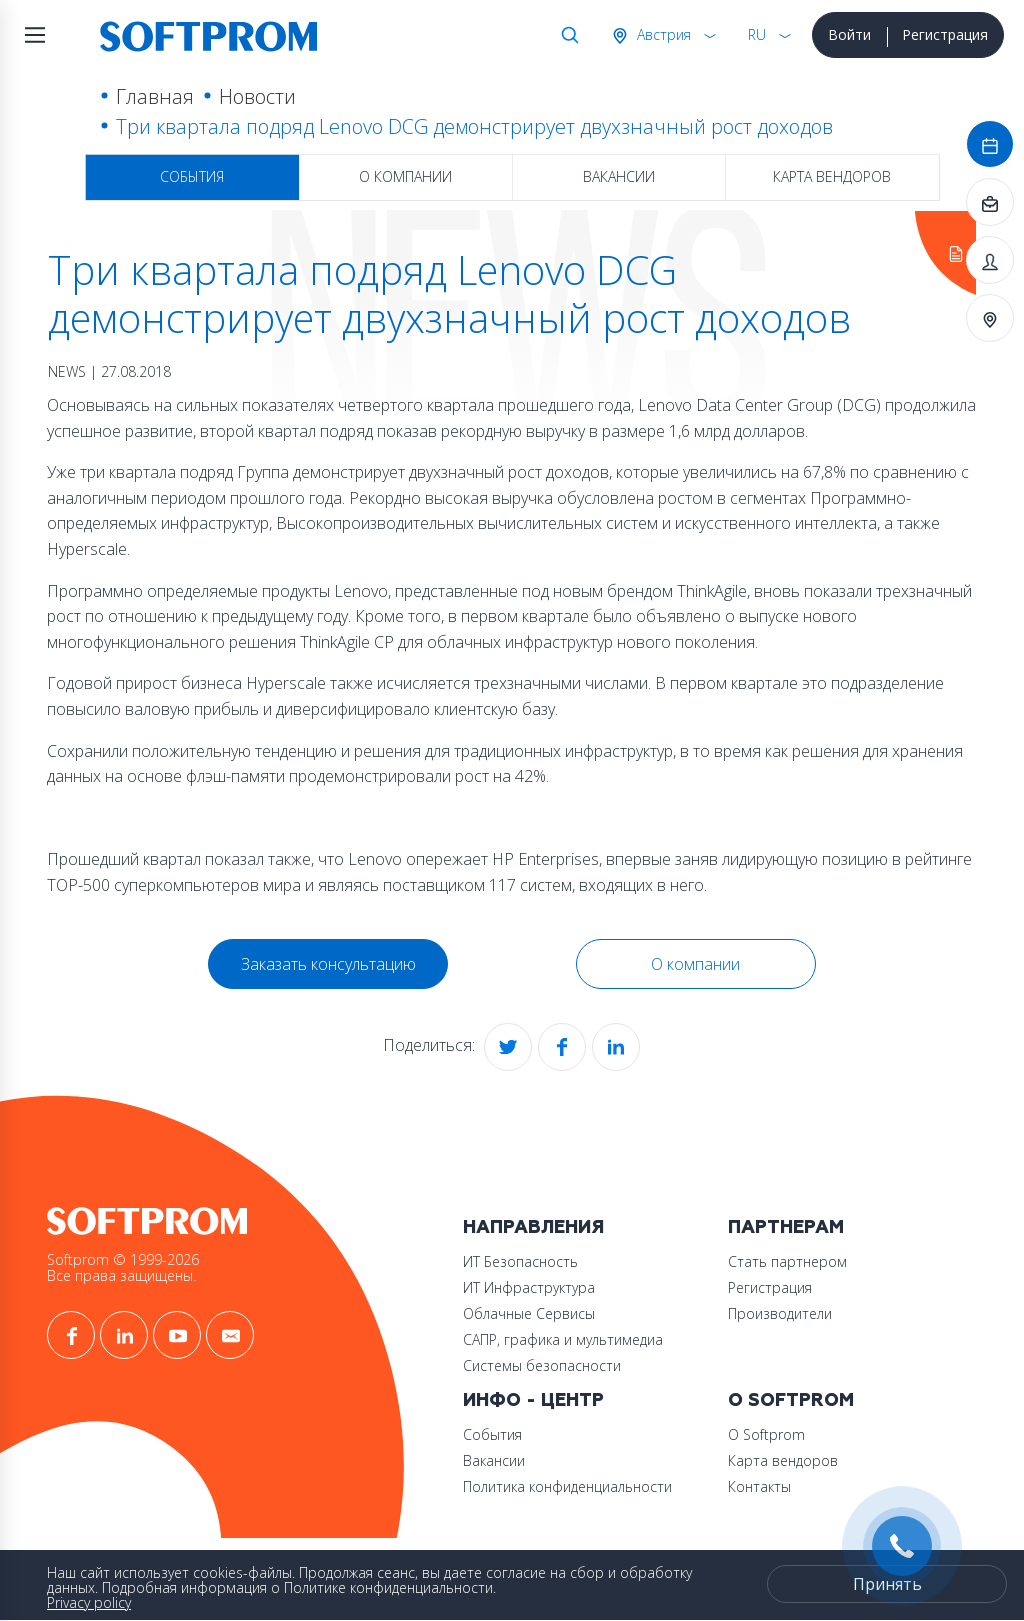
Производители (780, 1313)
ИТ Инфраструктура (529, 1287)
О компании (405, 176)
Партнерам (786, 1227)
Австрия (662, 34)
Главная (155, 96)
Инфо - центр (533, 1400)
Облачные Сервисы (529, 1313)
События (192, 176)
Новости (257, 96)
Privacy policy (89, 1602)
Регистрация (945, 34)
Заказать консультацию (328, 964)
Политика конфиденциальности (567, 1486)
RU (757, 34)
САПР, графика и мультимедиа (563, 1339)
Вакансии (619, 176)
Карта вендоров (832, 176)
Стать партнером (787, 1261)
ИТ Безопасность (520, 1261)
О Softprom (791, 1400)
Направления (533, 1227)
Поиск (566, 35)
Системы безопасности (542, 1365)
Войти (849, 34)
